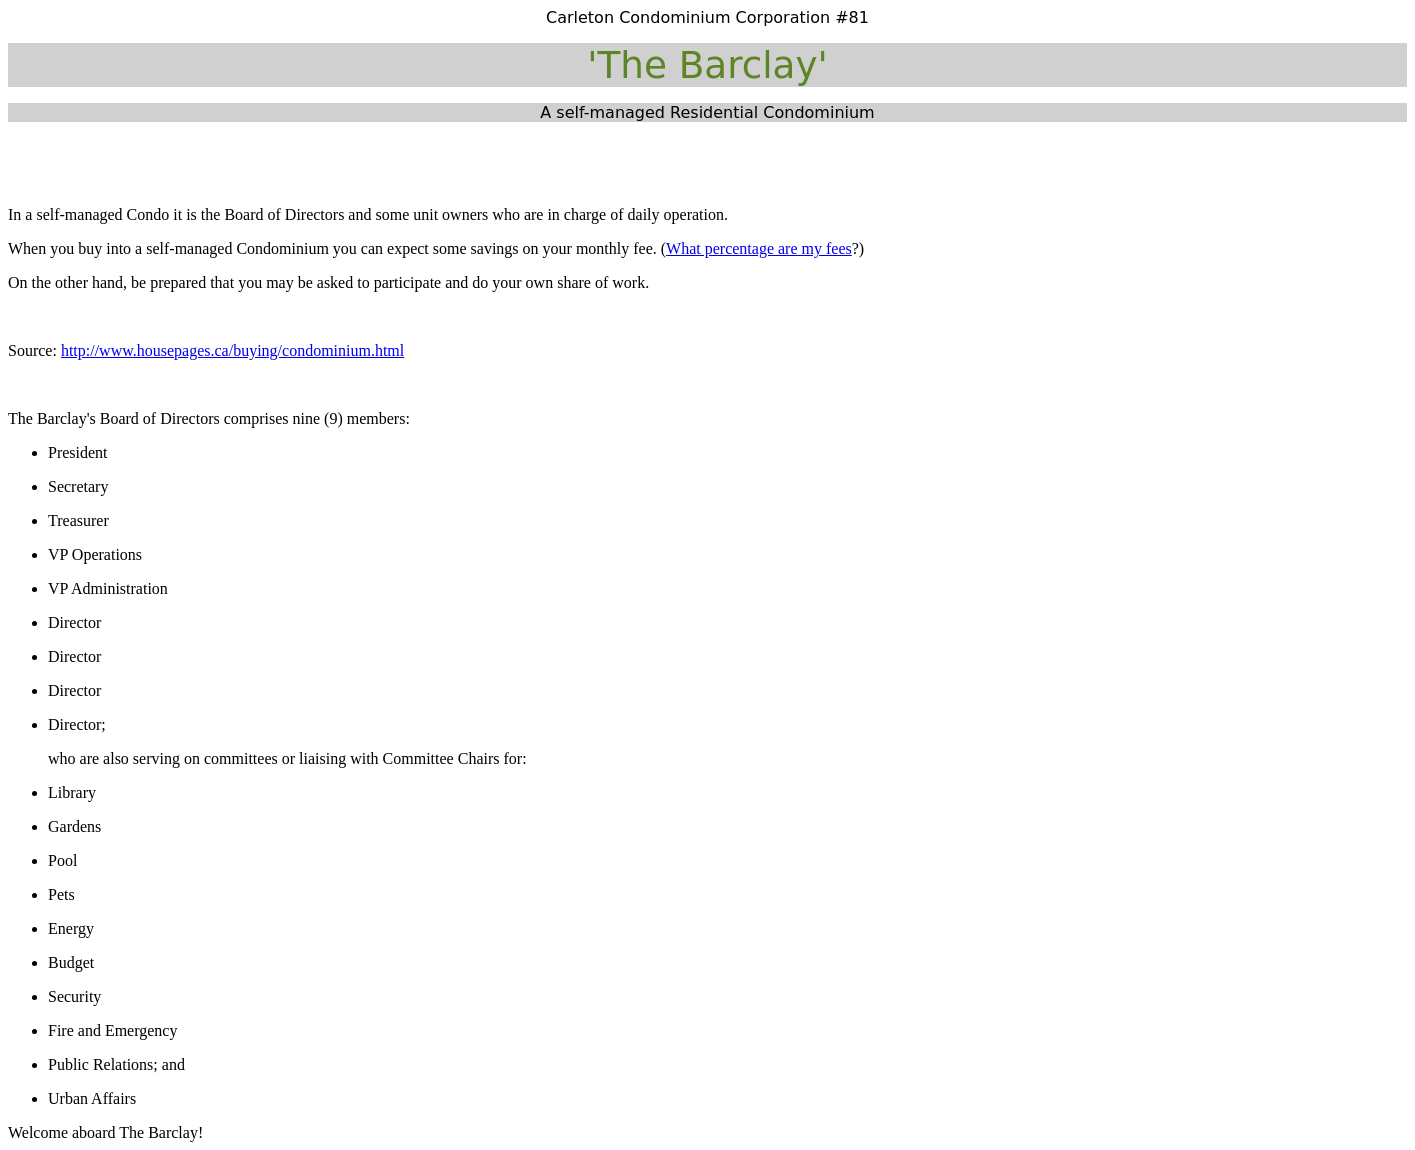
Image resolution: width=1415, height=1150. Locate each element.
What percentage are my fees (759, 248)
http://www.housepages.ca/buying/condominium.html (232, 350)
